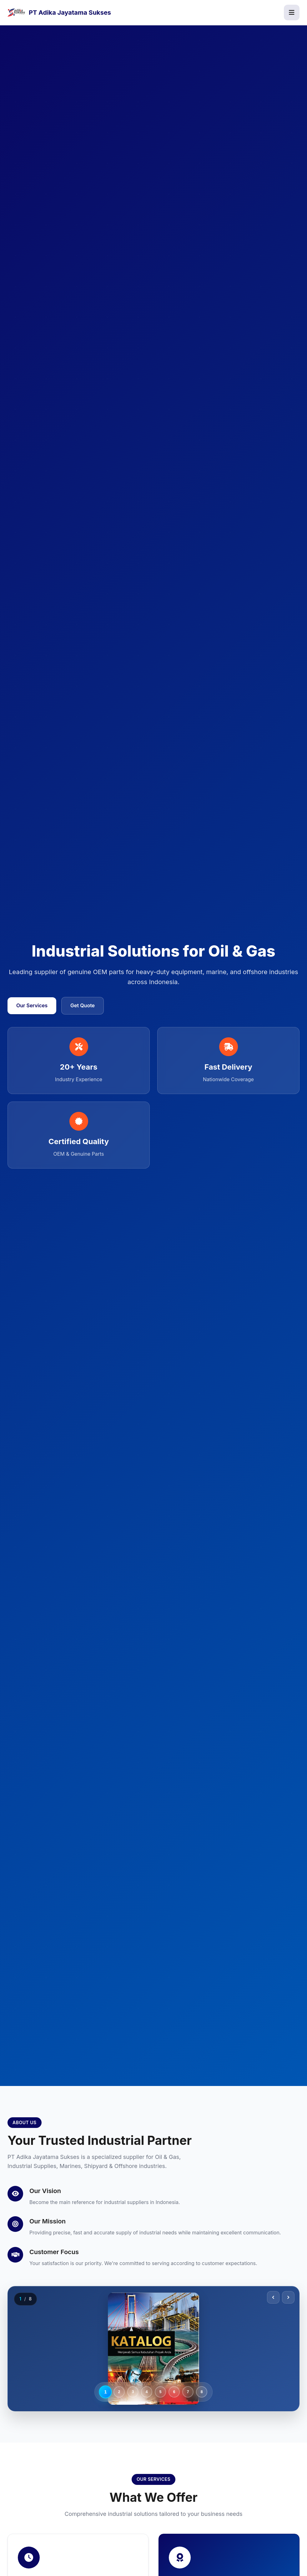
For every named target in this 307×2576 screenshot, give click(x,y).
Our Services (32, 1005)
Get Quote (82, 1005)
